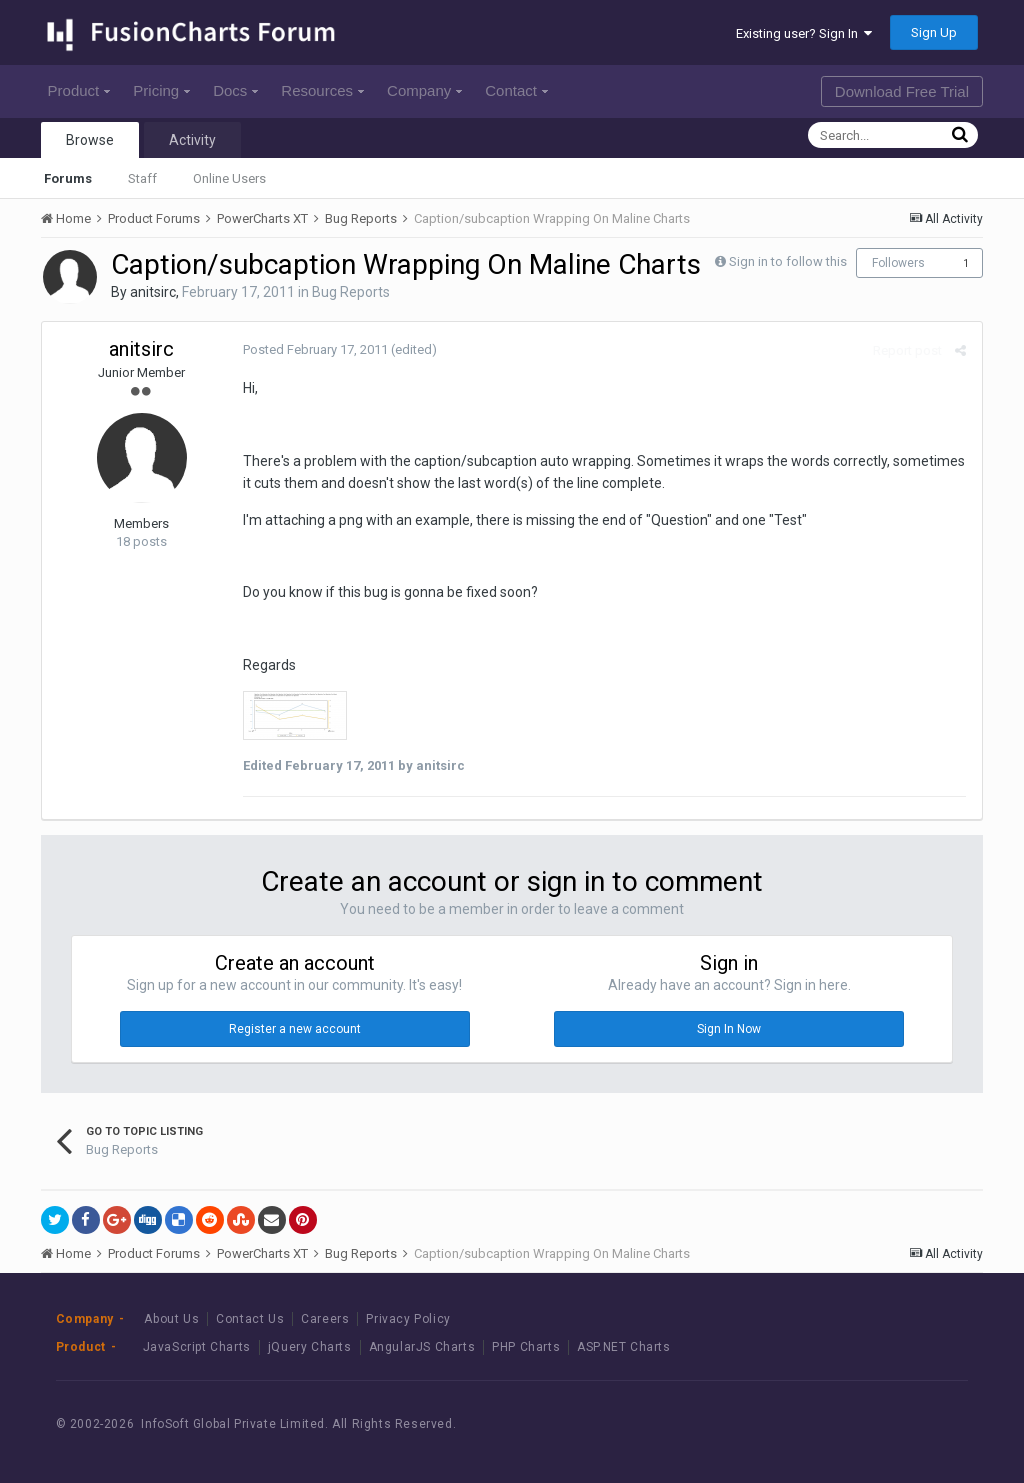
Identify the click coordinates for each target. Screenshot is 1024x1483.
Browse (90, 140)
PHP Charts (526, 1347)
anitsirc (153, 292)
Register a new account (295, 1029)
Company (424, 90)
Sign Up (934, 32)
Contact (516, 90)
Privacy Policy (408, 1319)
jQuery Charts (310, 1347)
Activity (192, 140)
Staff (142, 178)
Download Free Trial (902, 91)
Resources (322, 90)
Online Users (229, 178)
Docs (235, 90)
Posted (314, 349)
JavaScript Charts (197, 1347)
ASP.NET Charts (623, 1347)
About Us (171, 1319)
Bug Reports (351, 292)
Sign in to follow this (788, 261)
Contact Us (250, 1319)
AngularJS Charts (422, 1347)
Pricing (161, 90)
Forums (68, 178)
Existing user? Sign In (804, 33)
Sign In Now (729, 1029)
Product (79, 90)
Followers (898, 263)
